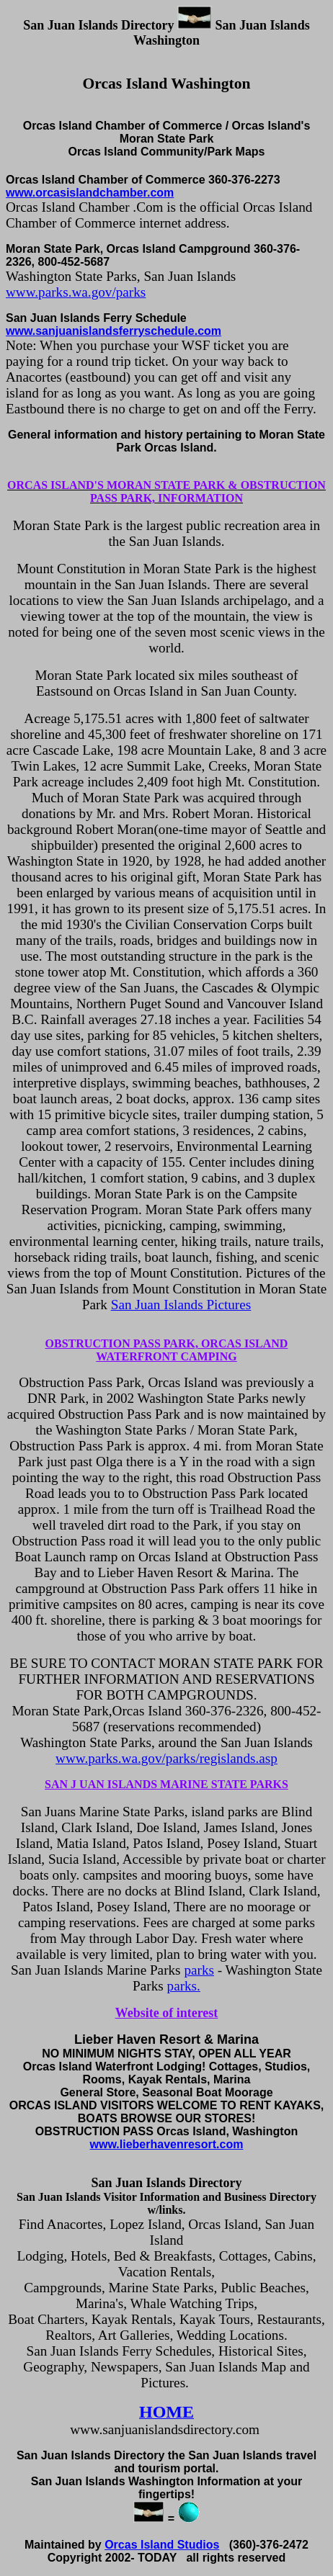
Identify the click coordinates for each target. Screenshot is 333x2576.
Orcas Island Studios (162, 2545)
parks (199, 1970)
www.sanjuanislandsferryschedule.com (113, 331)
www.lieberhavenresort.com (167, 2144)
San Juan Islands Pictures (181, 1304)
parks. (183, 1985)
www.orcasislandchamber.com (90, 193)
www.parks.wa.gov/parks (76, 292)
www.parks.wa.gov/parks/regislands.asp (167, 1758)
